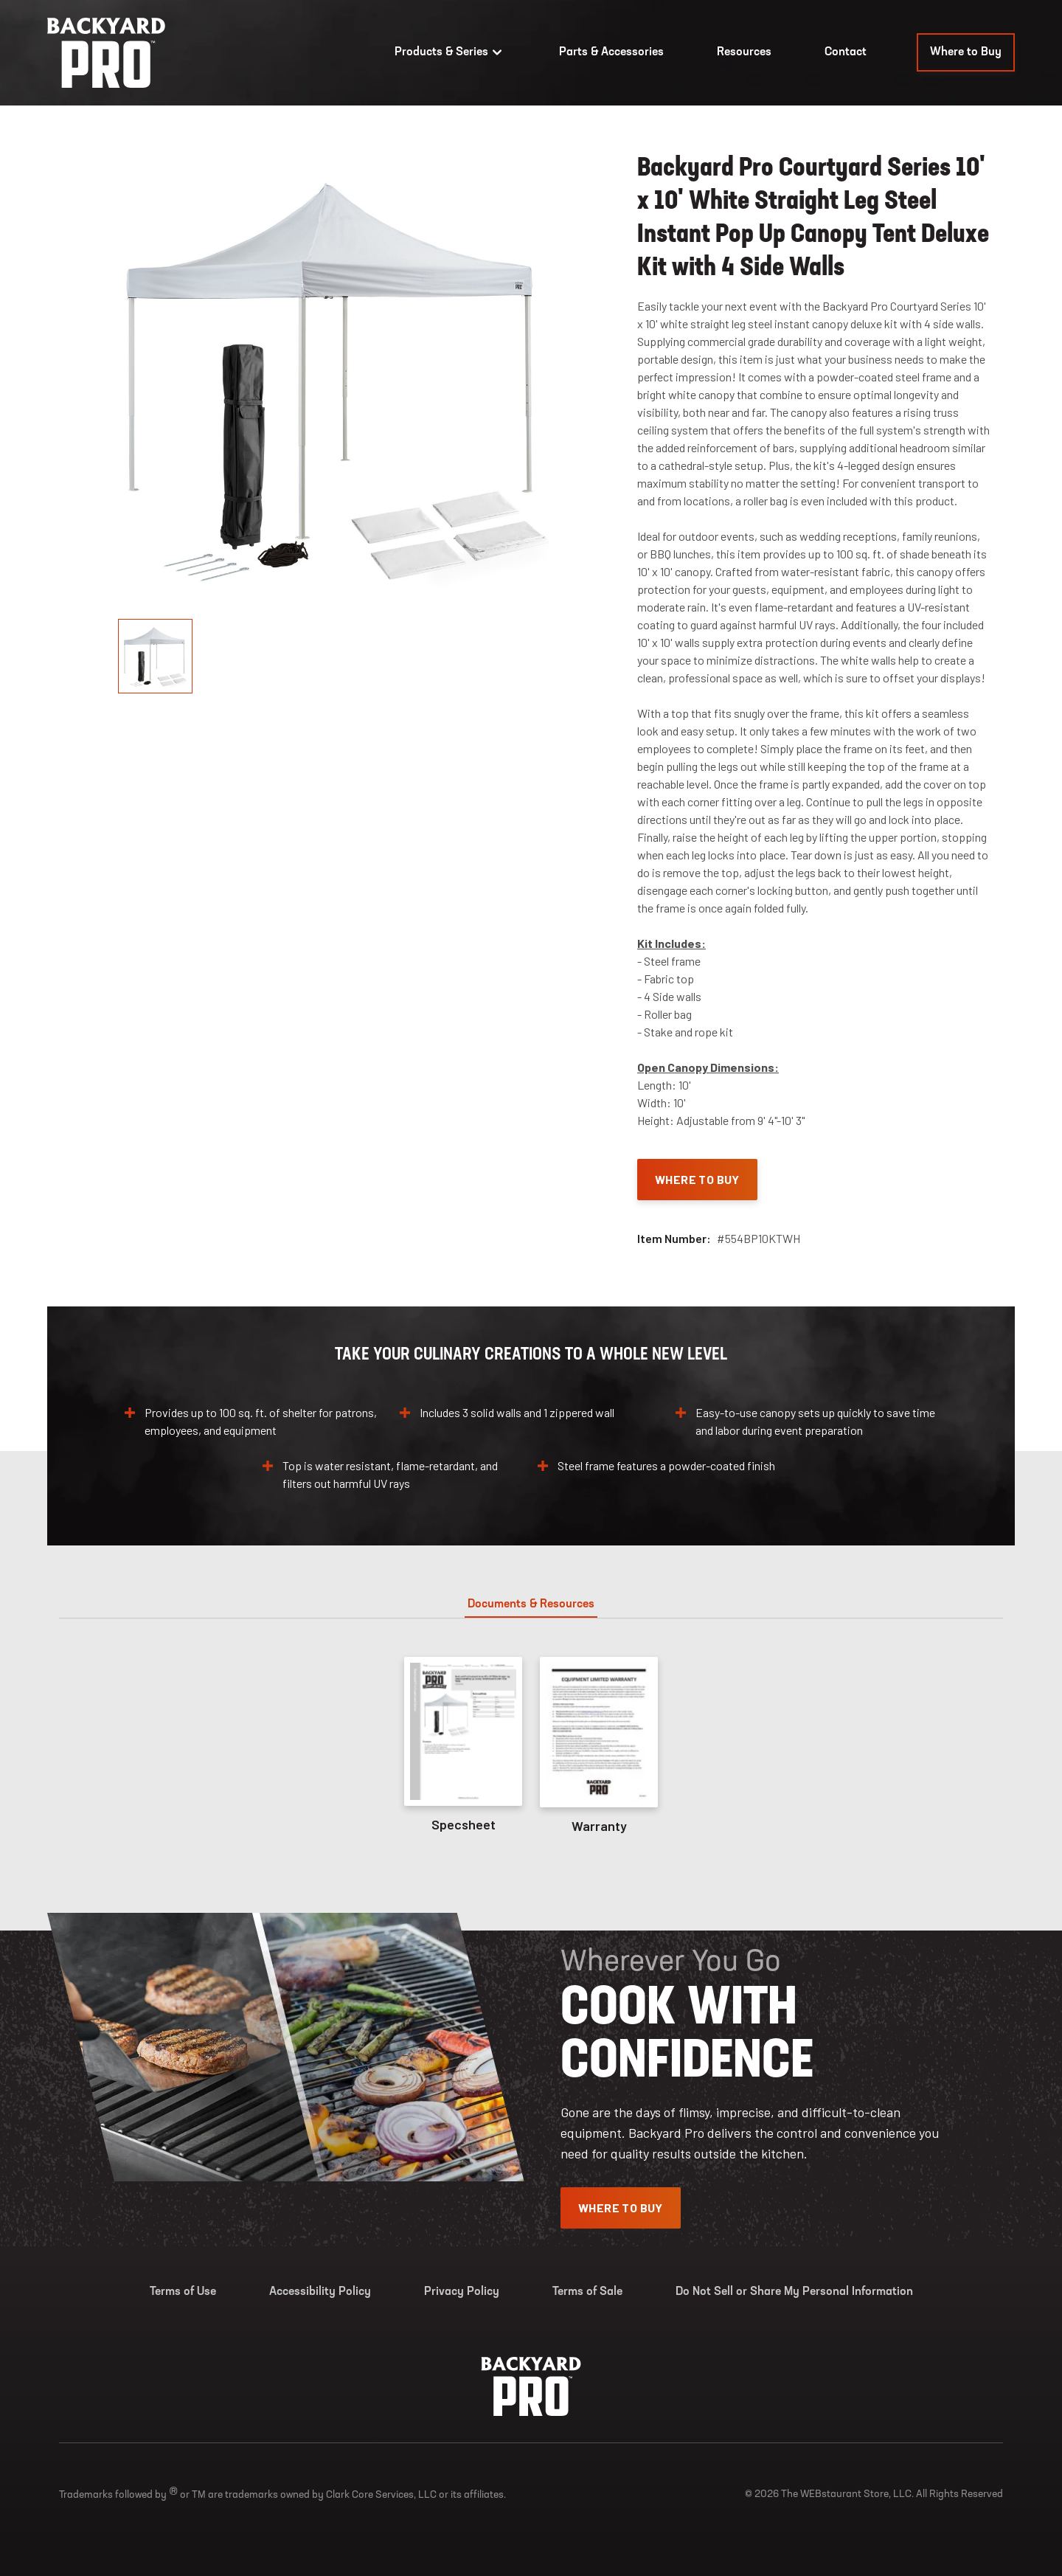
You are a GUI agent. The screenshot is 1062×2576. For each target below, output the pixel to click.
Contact (846, 52)
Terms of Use (183, 2292)
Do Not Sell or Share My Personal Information (794, 2292)
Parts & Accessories (611, 52)
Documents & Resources (531, 1604)
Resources (744, 52)
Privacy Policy (461, 2292)
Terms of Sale (587, 2292)
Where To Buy (697, 1179)
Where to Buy (966, 52)
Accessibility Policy (320, 2292)
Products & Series (450, 52)
